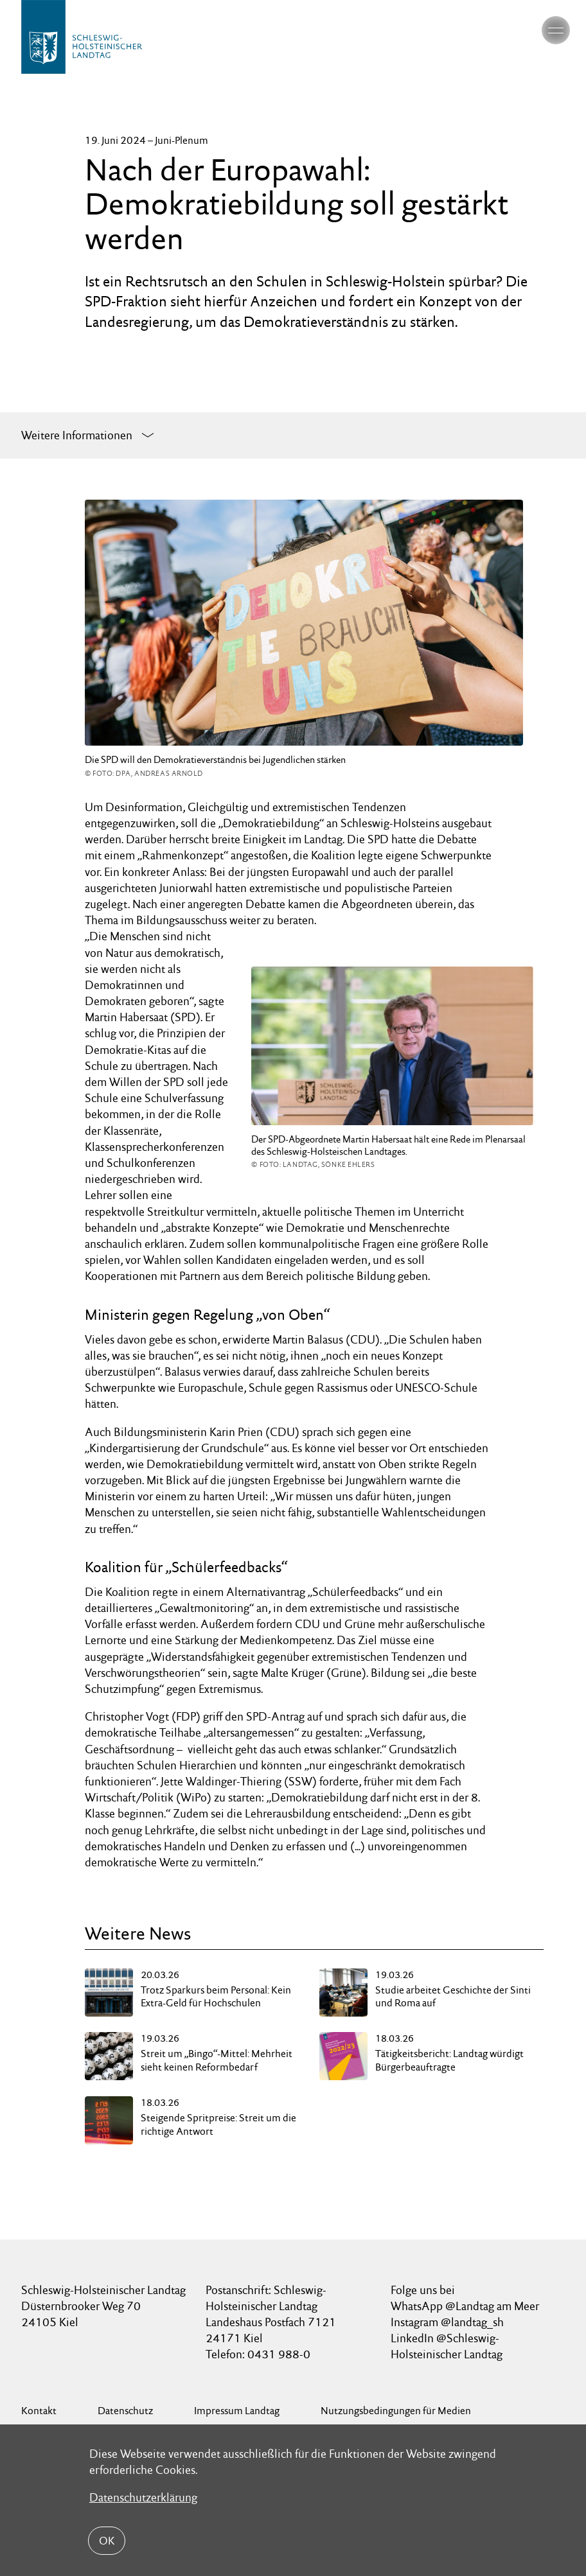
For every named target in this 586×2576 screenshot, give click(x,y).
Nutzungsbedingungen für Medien (396, 2411)
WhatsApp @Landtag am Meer (465, 2306)
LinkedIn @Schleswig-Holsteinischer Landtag (446, 2346)
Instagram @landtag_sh (448, 2322)
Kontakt (39, 2411)
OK (106, 2540)
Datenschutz (125, 2411)
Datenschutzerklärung (143, 2497)
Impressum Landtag (237, 2411)
